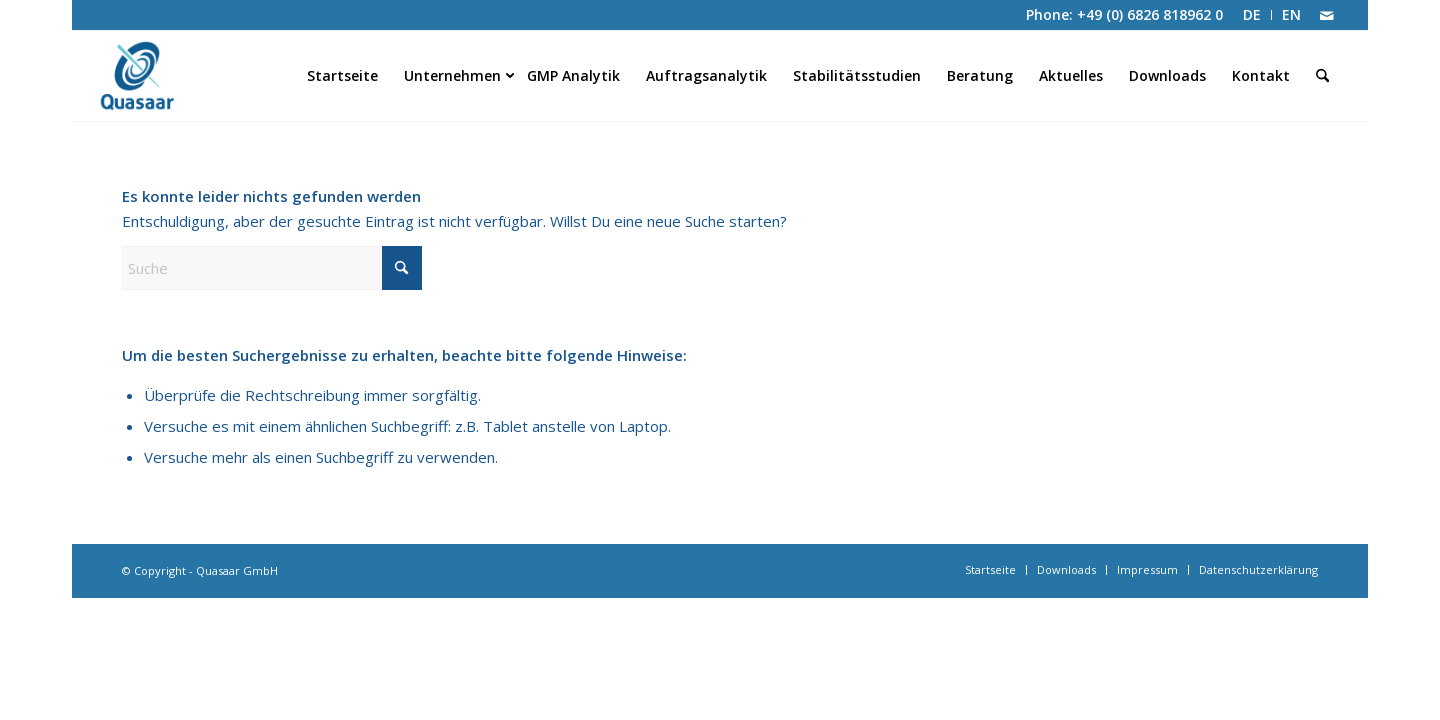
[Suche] (1322, 76)
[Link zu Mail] (1327, 15)
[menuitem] (1252, 15)
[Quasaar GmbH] (165, 76)
